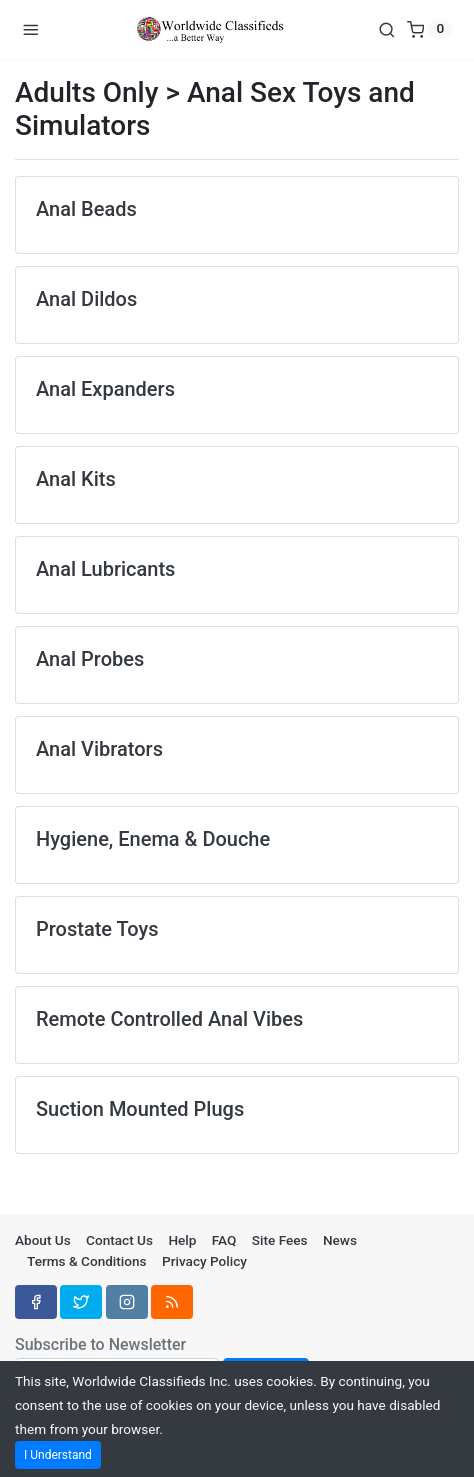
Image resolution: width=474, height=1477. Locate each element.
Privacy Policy (204, 1261)
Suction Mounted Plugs (140, 1109)
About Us (43, 1240)
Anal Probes (90, 659)
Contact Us (119, 1240)
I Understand (58, 1455)
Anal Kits (76, 479)
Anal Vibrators (99, 749)
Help (182, 1240)
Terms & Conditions (87, 1261)
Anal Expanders (105, 389)
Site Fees (280, 1240)
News (340, 1240)
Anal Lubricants (105, 569)
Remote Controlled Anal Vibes (169, 1019)
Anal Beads (86, 209)
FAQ (224, 1240)
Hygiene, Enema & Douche (153, 839)
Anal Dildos (86, 299)
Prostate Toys (97, 929)
